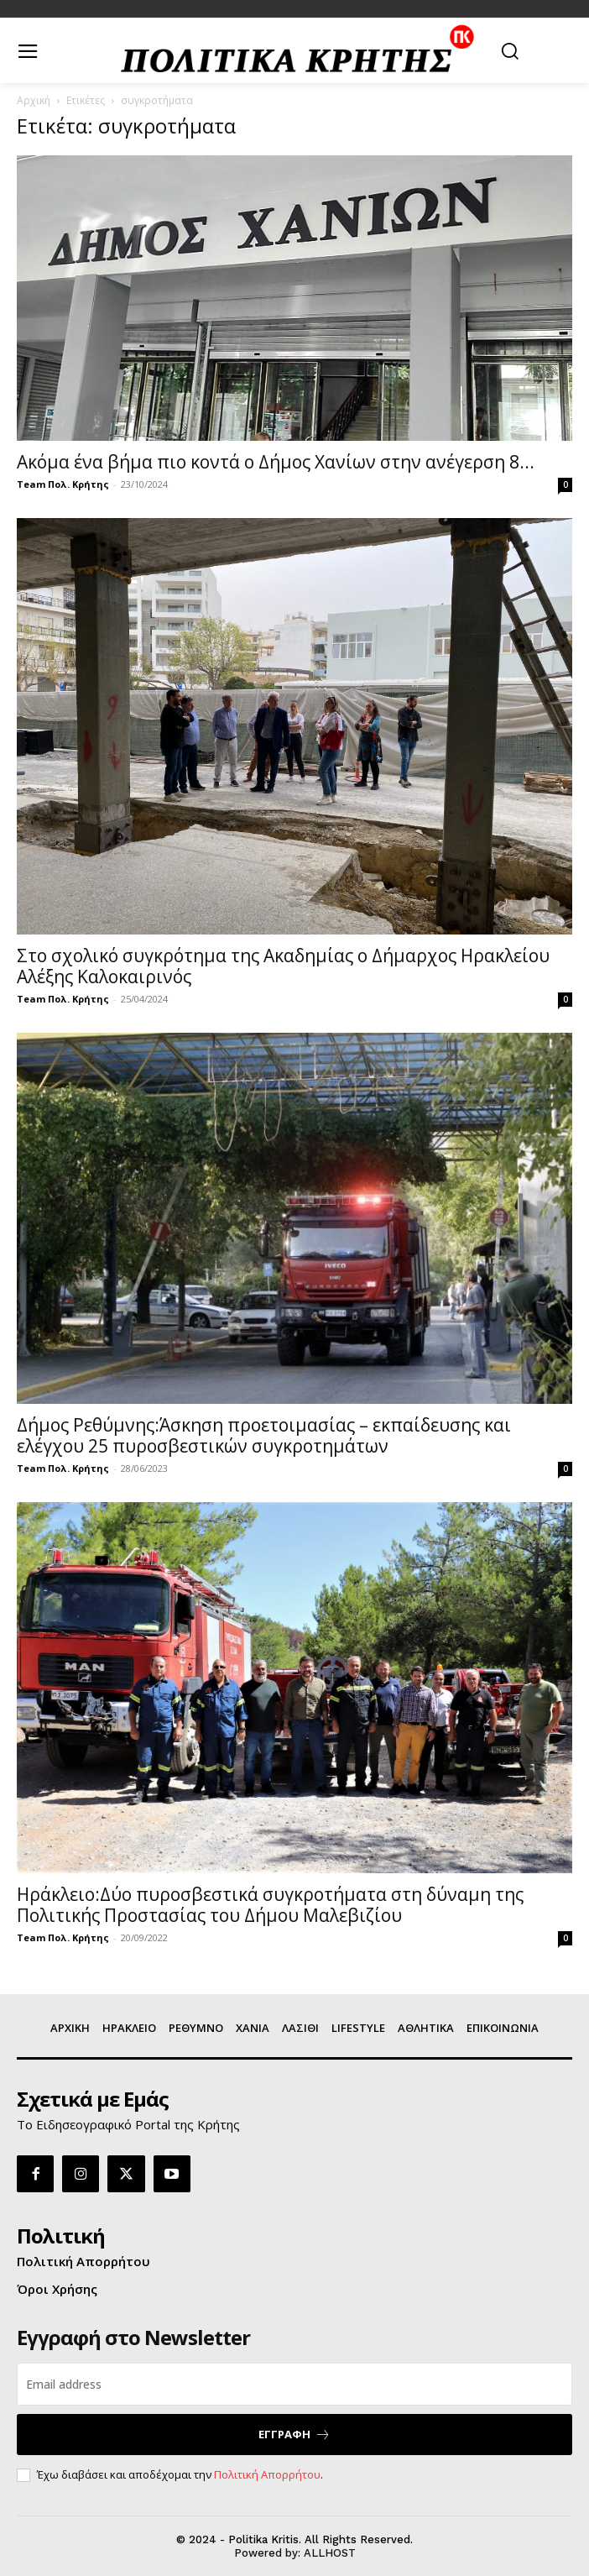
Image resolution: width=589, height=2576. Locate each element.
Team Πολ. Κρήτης (63, 484)
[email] (294, 2384)
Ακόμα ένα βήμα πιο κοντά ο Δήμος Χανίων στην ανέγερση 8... (275, 462)
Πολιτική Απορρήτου (267, 2474)
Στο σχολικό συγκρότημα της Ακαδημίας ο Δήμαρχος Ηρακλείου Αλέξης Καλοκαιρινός (283, 966)
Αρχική (33, 100)
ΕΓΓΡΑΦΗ (294, 2434)
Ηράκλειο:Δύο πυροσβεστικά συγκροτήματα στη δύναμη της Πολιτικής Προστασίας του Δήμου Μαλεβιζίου (270, 1904)
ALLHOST (330, 2553)
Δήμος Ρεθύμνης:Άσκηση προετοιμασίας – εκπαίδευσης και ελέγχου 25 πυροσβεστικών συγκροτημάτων (264, 1435)
